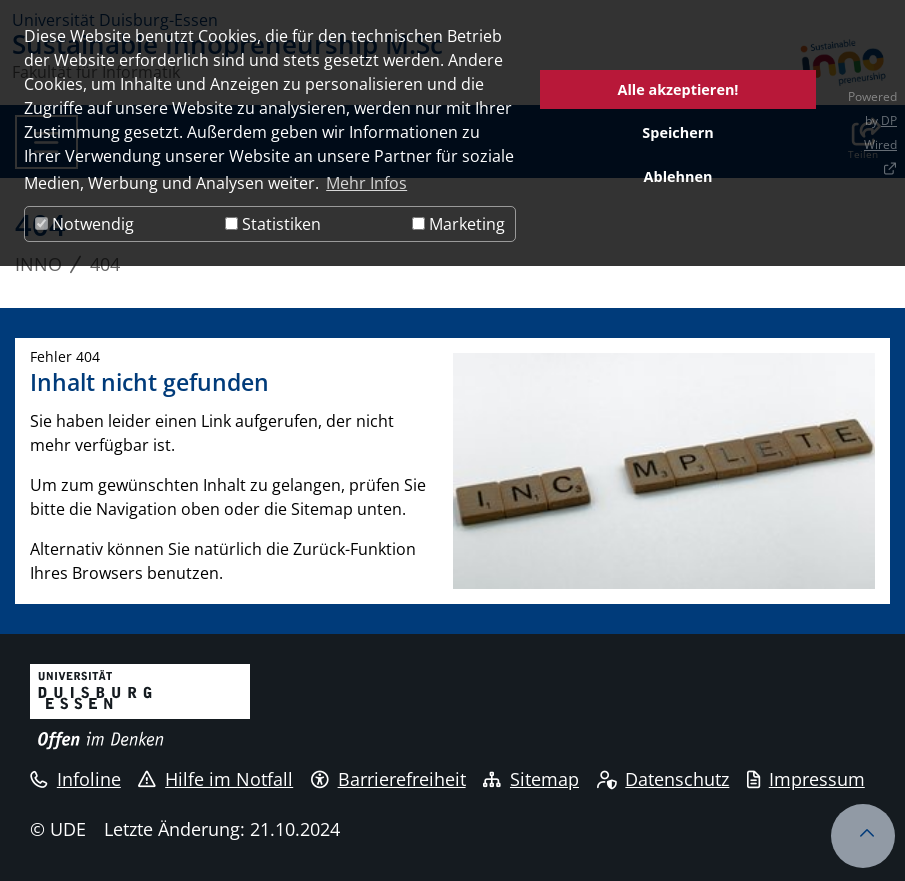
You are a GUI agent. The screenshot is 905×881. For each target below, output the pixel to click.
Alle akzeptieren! (678, 89)
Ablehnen (678, 176)
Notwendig (84, 224)
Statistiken (273, 224)
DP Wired (880, 132)
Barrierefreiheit (388, 779)
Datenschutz (663, 779)
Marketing (458, 224)
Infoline (75, 779)
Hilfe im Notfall (215, 779)
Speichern (677, 132)
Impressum (806, 779)
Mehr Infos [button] (366, 183)
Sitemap (531, 779)
